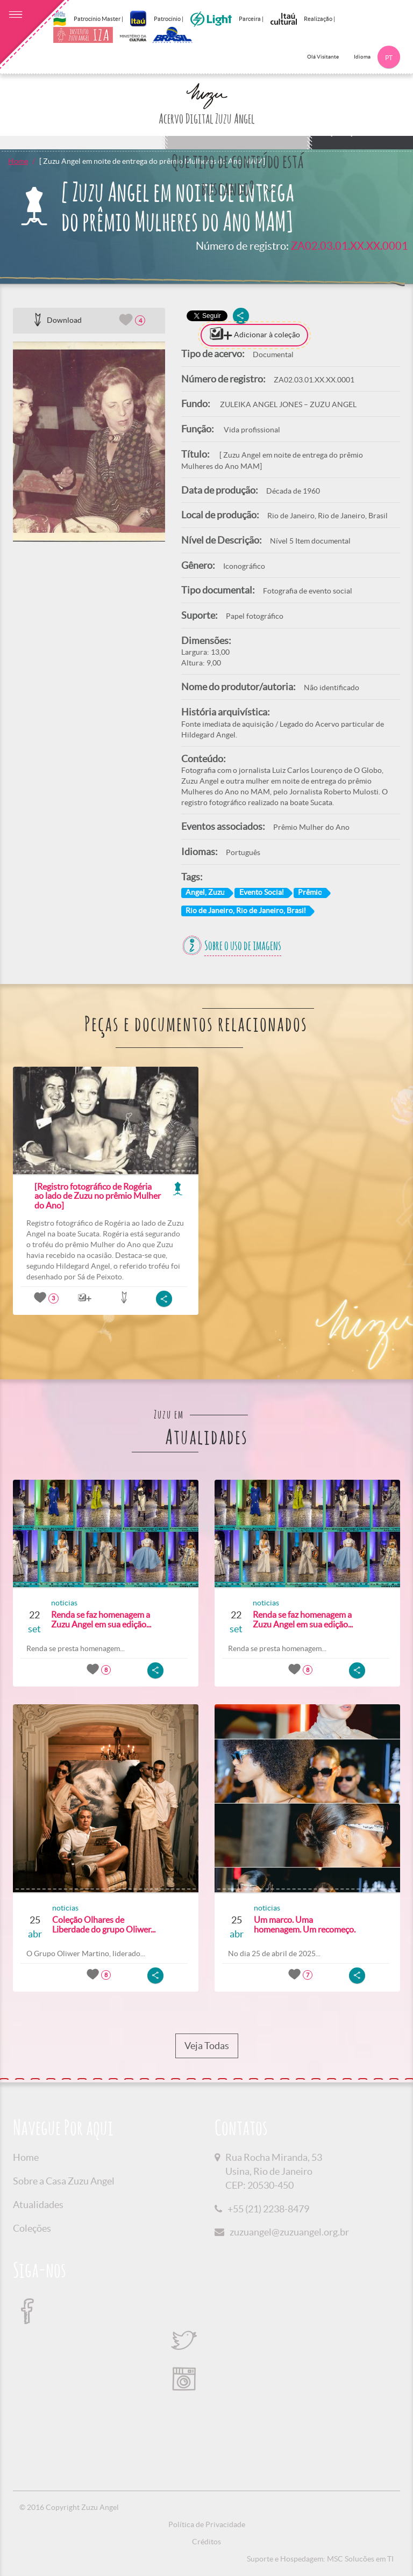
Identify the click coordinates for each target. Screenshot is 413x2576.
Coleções (32, 2228)
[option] (89, 442)
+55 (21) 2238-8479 (268, 2209)
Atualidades (38, 2204)
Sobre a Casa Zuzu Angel (64, 2181)
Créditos (206, 2541)
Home (18, 161)
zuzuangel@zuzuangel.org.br (289, 2232)
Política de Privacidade (206, 2524)
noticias (64, 1602)
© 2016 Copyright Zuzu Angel (69, 2507)
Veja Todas (207, 2046)
